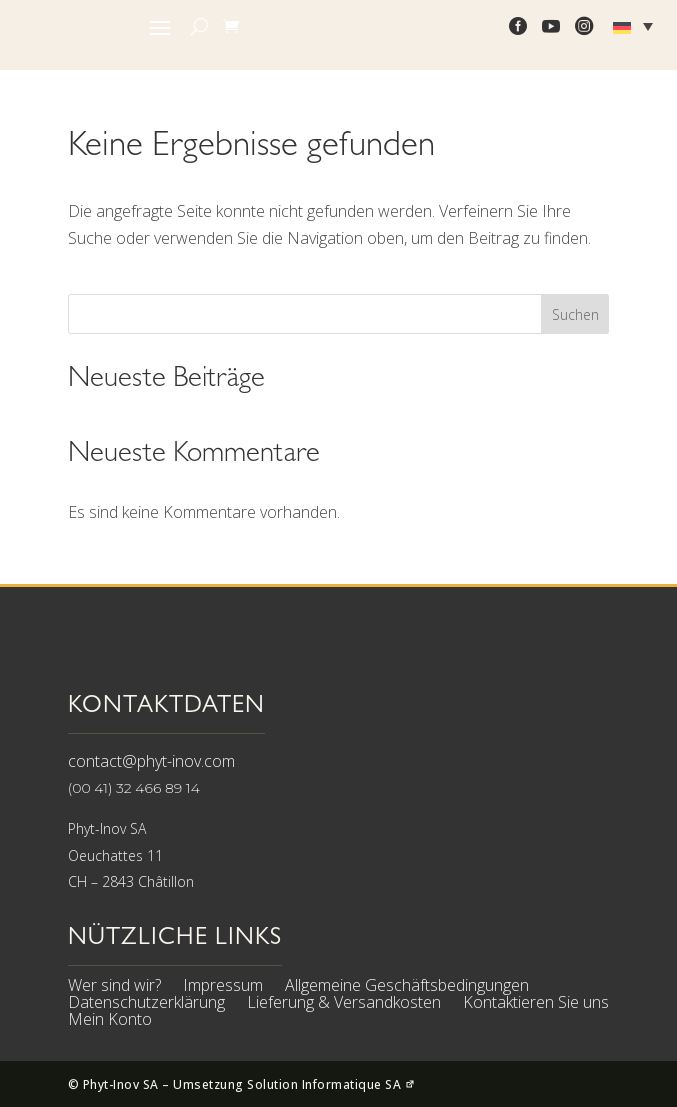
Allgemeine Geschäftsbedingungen (407, 988)
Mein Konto (110, 1022)
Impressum (223, 988)
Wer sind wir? (114, 988)
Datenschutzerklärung (146, 1005)
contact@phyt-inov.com (151, 761)
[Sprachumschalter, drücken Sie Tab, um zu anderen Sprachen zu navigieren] (635, 26)
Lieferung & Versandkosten (344, 1005)
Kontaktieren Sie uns (536, 1005)
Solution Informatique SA (331, 1084)
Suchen (575, 314)
